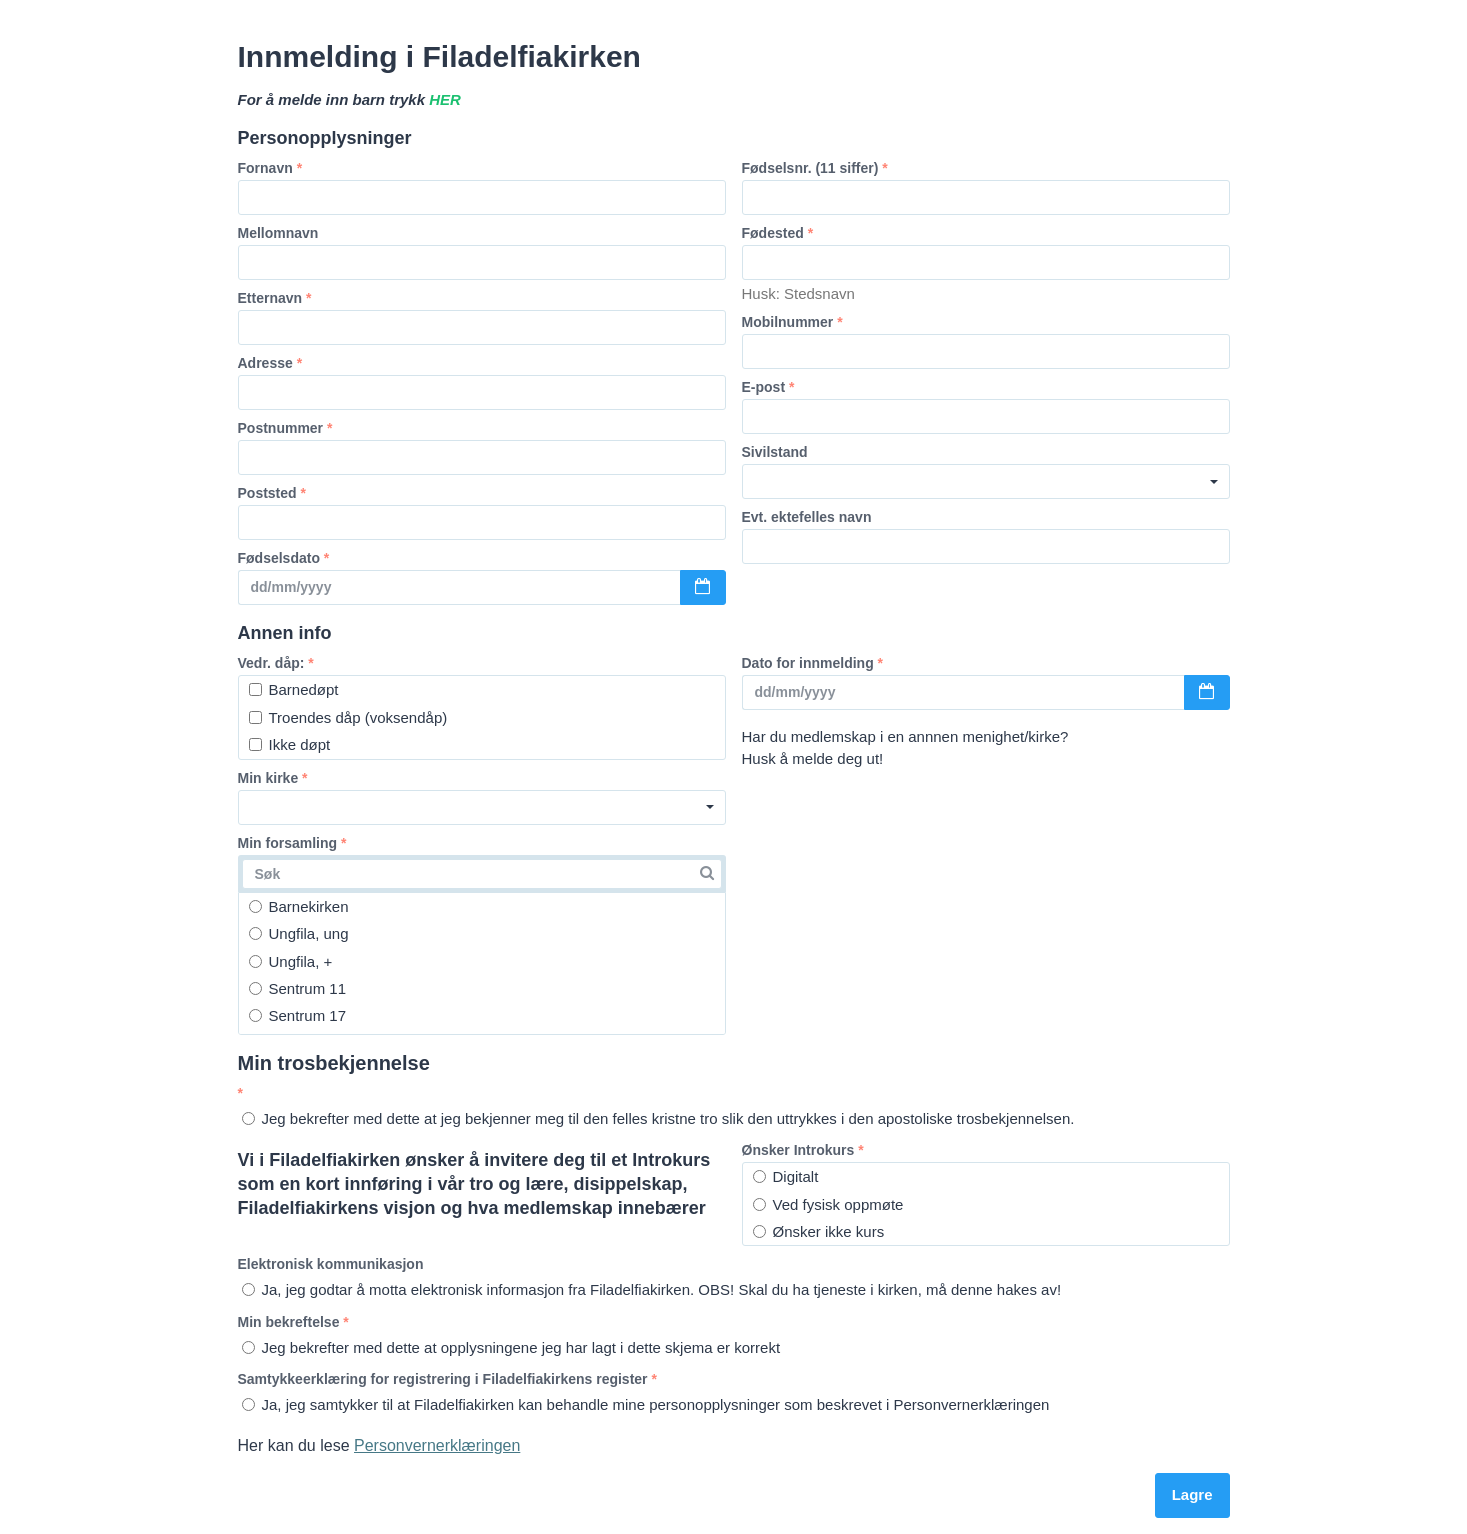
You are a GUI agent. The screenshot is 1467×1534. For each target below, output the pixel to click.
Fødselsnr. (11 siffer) (815, 168)
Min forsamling (292, 843)
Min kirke (273, 778)
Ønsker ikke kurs (819, 1231)
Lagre (1192, 1494)
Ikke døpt (290, 744)
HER (445, 99)
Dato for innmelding (813, 663)
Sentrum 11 (298, 988)
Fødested (778, 233)
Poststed (272, 493)
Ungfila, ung (299, 933)
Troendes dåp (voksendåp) (348, 717)
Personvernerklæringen (437, 1445)
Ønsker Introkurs (803, 1150)
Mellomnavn (278, 233)
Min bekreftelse (293, 1322)
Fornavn (270, 168)
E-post (768, 387)
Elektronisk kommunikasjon (331, 1264)
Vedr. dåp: (276, 663)
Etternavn (275, 298)
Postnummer (285, 428)
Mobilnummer (792, 322)
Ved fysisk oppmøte (828, 1204)
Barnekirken (299, 906)
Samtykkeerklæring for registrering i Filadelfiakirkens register (447, 1379)
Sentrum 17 (298, 1015)
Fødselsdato (284, 558)
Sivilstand (775, 452)
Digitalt (786, 1176)
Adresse (270, 363)
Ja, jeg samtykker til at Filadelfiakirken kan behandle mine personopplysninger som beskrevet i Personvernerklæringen (646, 1404)
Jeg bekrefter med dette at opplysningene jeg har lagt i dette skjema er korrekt (511, 1347)
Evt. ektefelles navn (807, 517)
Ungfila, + (291, 961)
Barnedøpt (294, 689)
